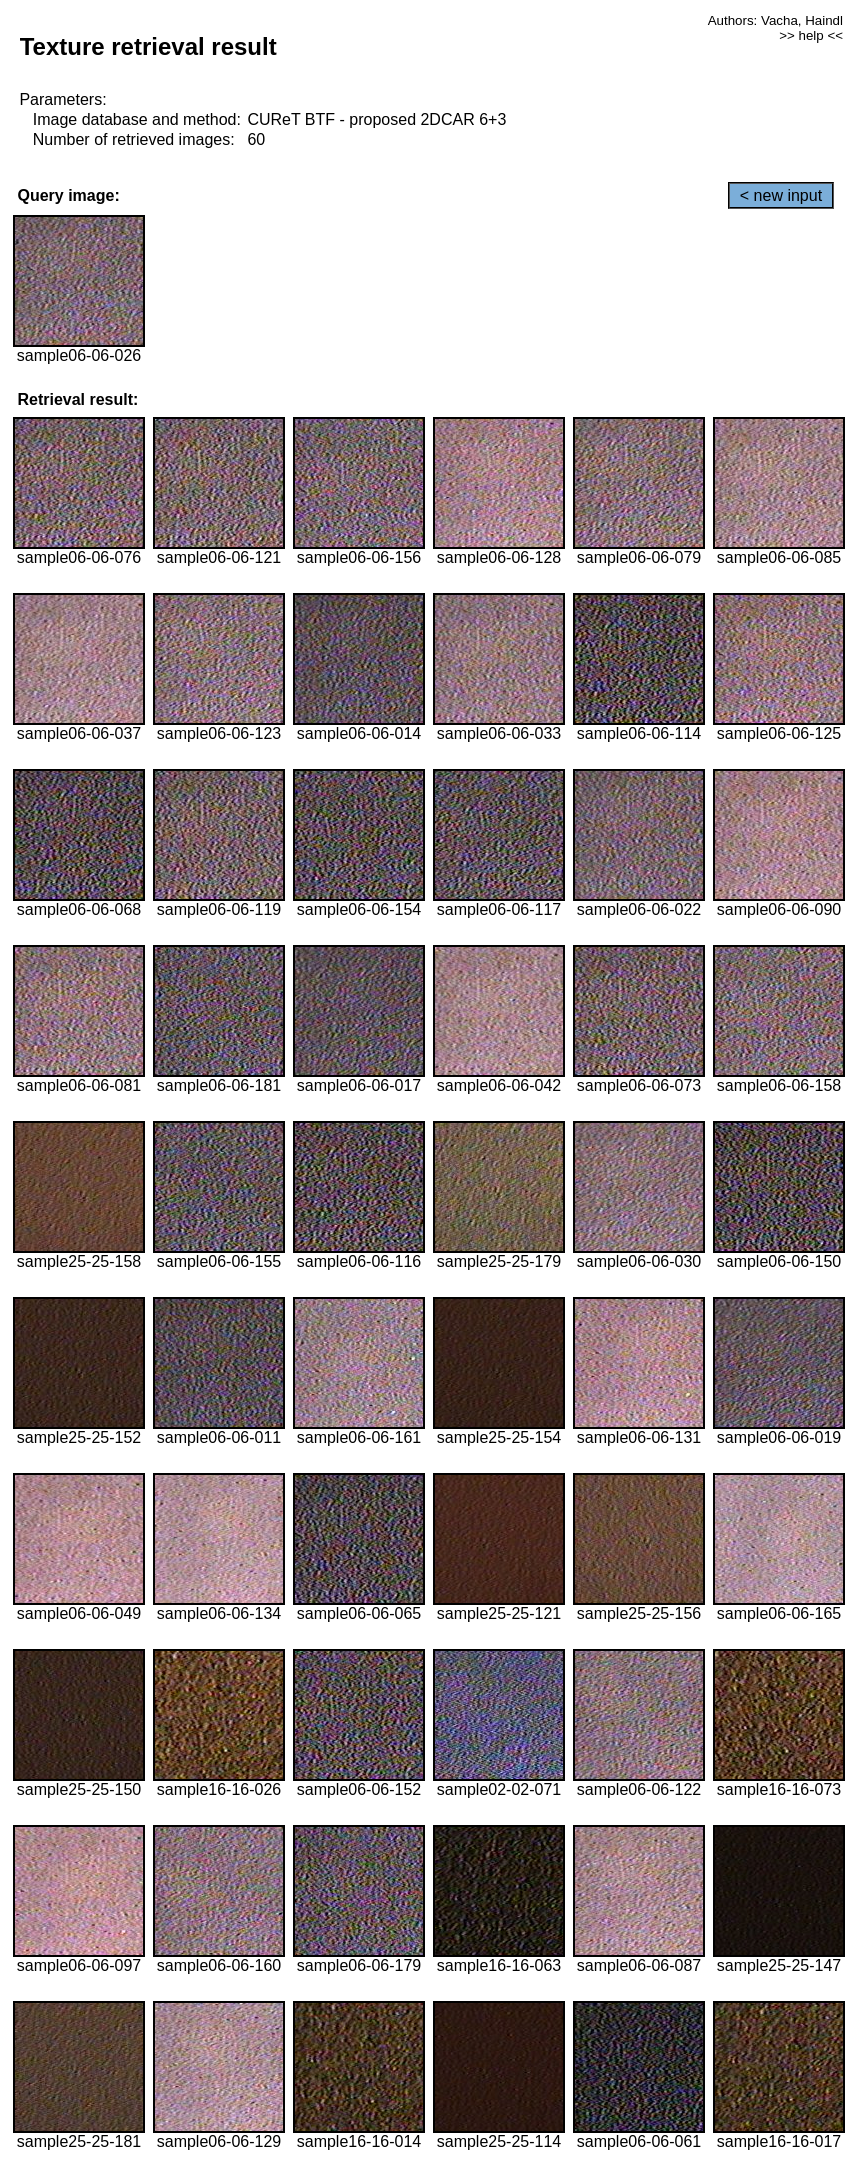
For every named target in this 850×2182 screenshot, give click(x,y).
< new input (781, 195)
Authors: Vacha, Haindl (775, 20)
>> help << (811, 35)
